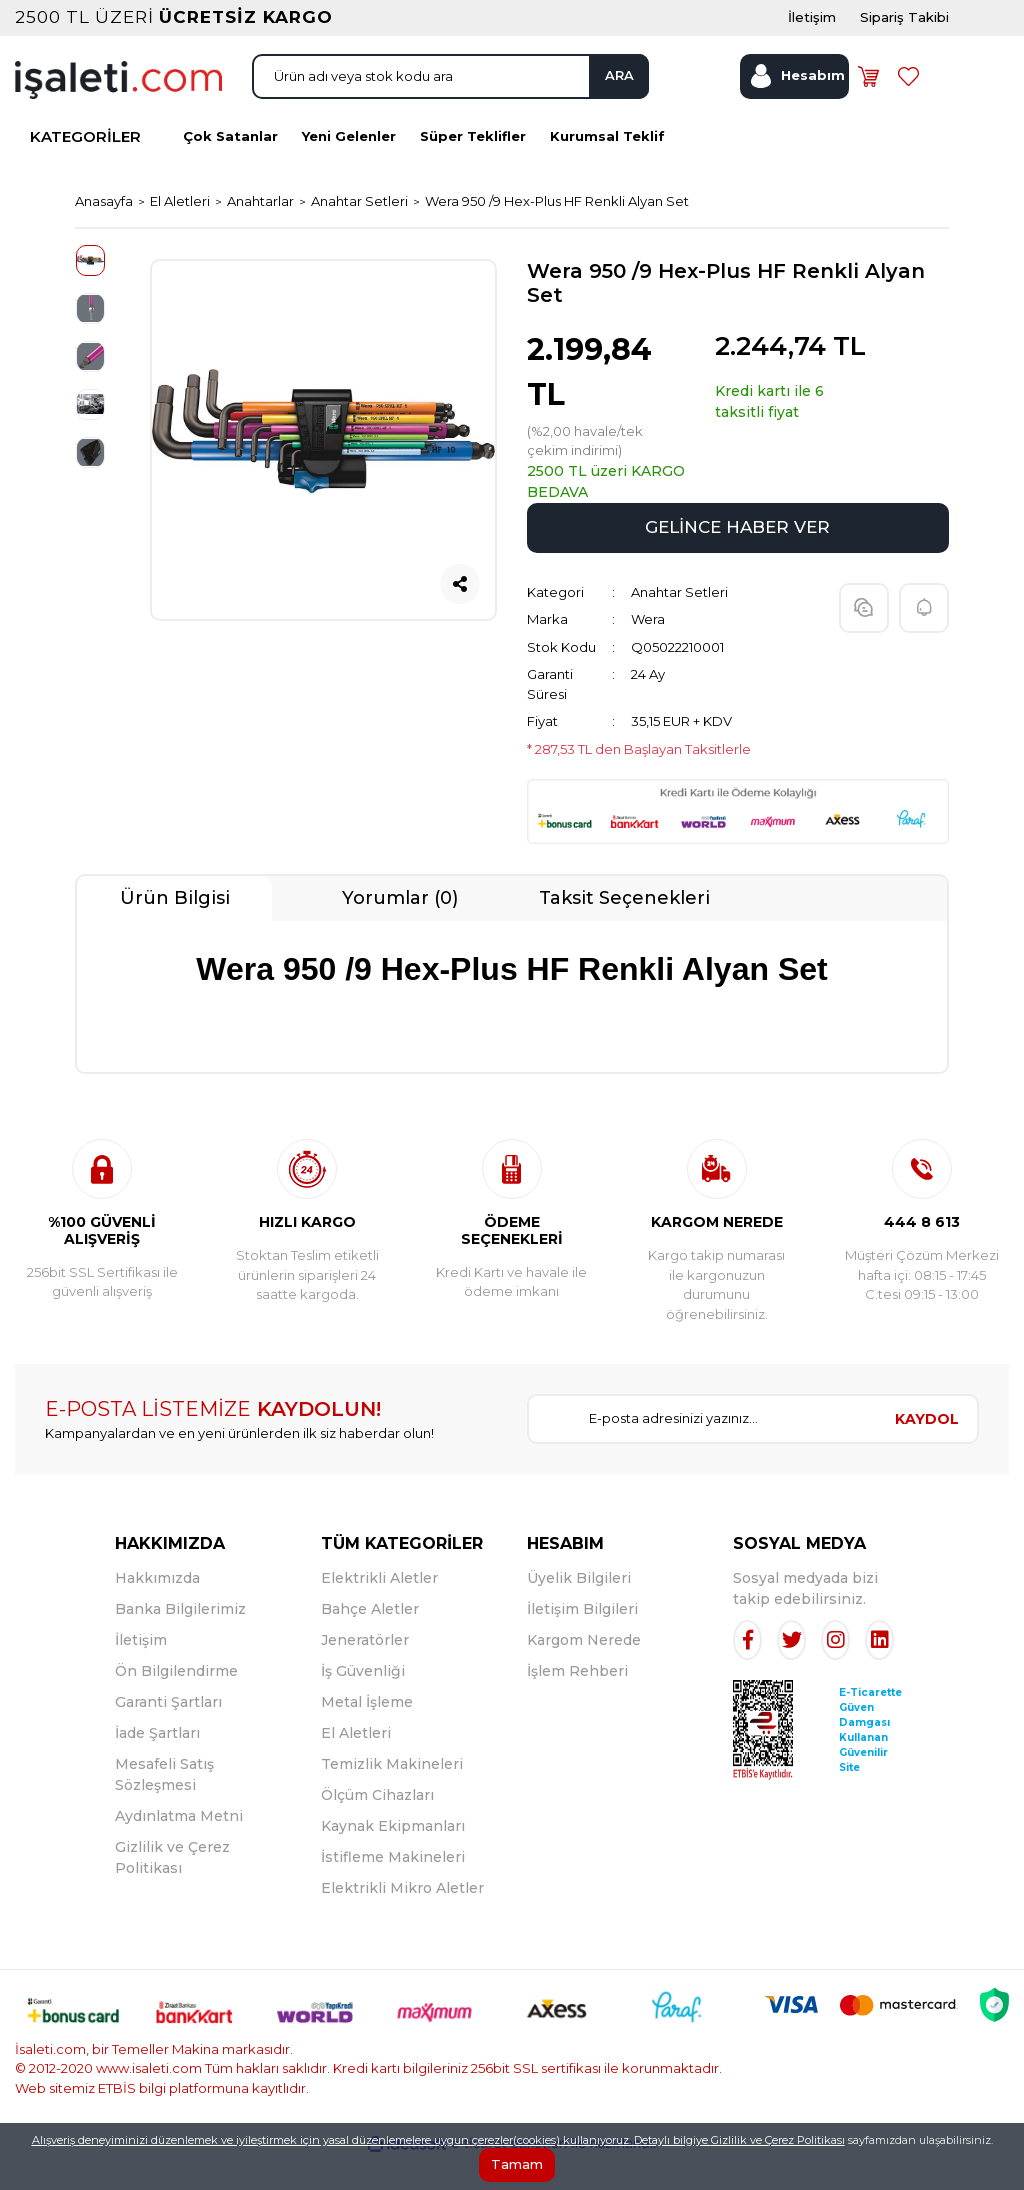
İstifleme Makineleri (393, 1888)
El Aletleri (356, 1764)
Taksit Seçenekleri (624, 929)
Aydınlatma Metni (179, 1847)
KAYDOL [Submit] (927, 1450)
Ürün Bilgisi (175, 929)
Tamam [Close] (517, 2164)
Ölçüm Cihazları (377, 1826)
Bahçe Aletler (370, 1640)
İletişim (141, 1671)
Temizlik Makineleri (392, 1795)
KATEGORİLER (85, 171)
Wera (648, 650)
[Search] (450, 103)
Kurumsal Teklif (607, 171)
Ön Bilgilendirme (176, 1702)
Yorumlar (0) (400, 929)
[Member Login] (794, 103)
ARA (603, 102)
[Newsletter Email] (703, 1450)
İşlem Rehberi (577, 1702)
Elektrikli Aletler (379, 1609)
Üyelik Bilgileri (579, 1609)
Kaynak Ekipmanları (393, 1857)
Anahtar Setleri (679, 623)
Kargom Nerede (584, 1671)
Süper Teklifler (473, 171)
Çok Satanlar (230, 171)
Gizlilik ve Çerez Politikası (778, 2140)
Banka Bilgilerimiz (180, 1640)
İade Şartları (157, 1764)
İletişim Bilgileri (582, 1640)
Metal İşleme (367, 1733)
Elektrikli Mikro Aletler (402, 1919)
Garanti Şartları (168, 1733)
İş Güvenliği (363, 1702)
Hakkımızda (157, 1609)
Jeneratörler (365, 1671)
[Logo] (118, 105)
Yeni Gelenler (349, 171)
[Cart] (876, 103)
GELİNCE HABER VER (737, 558)
